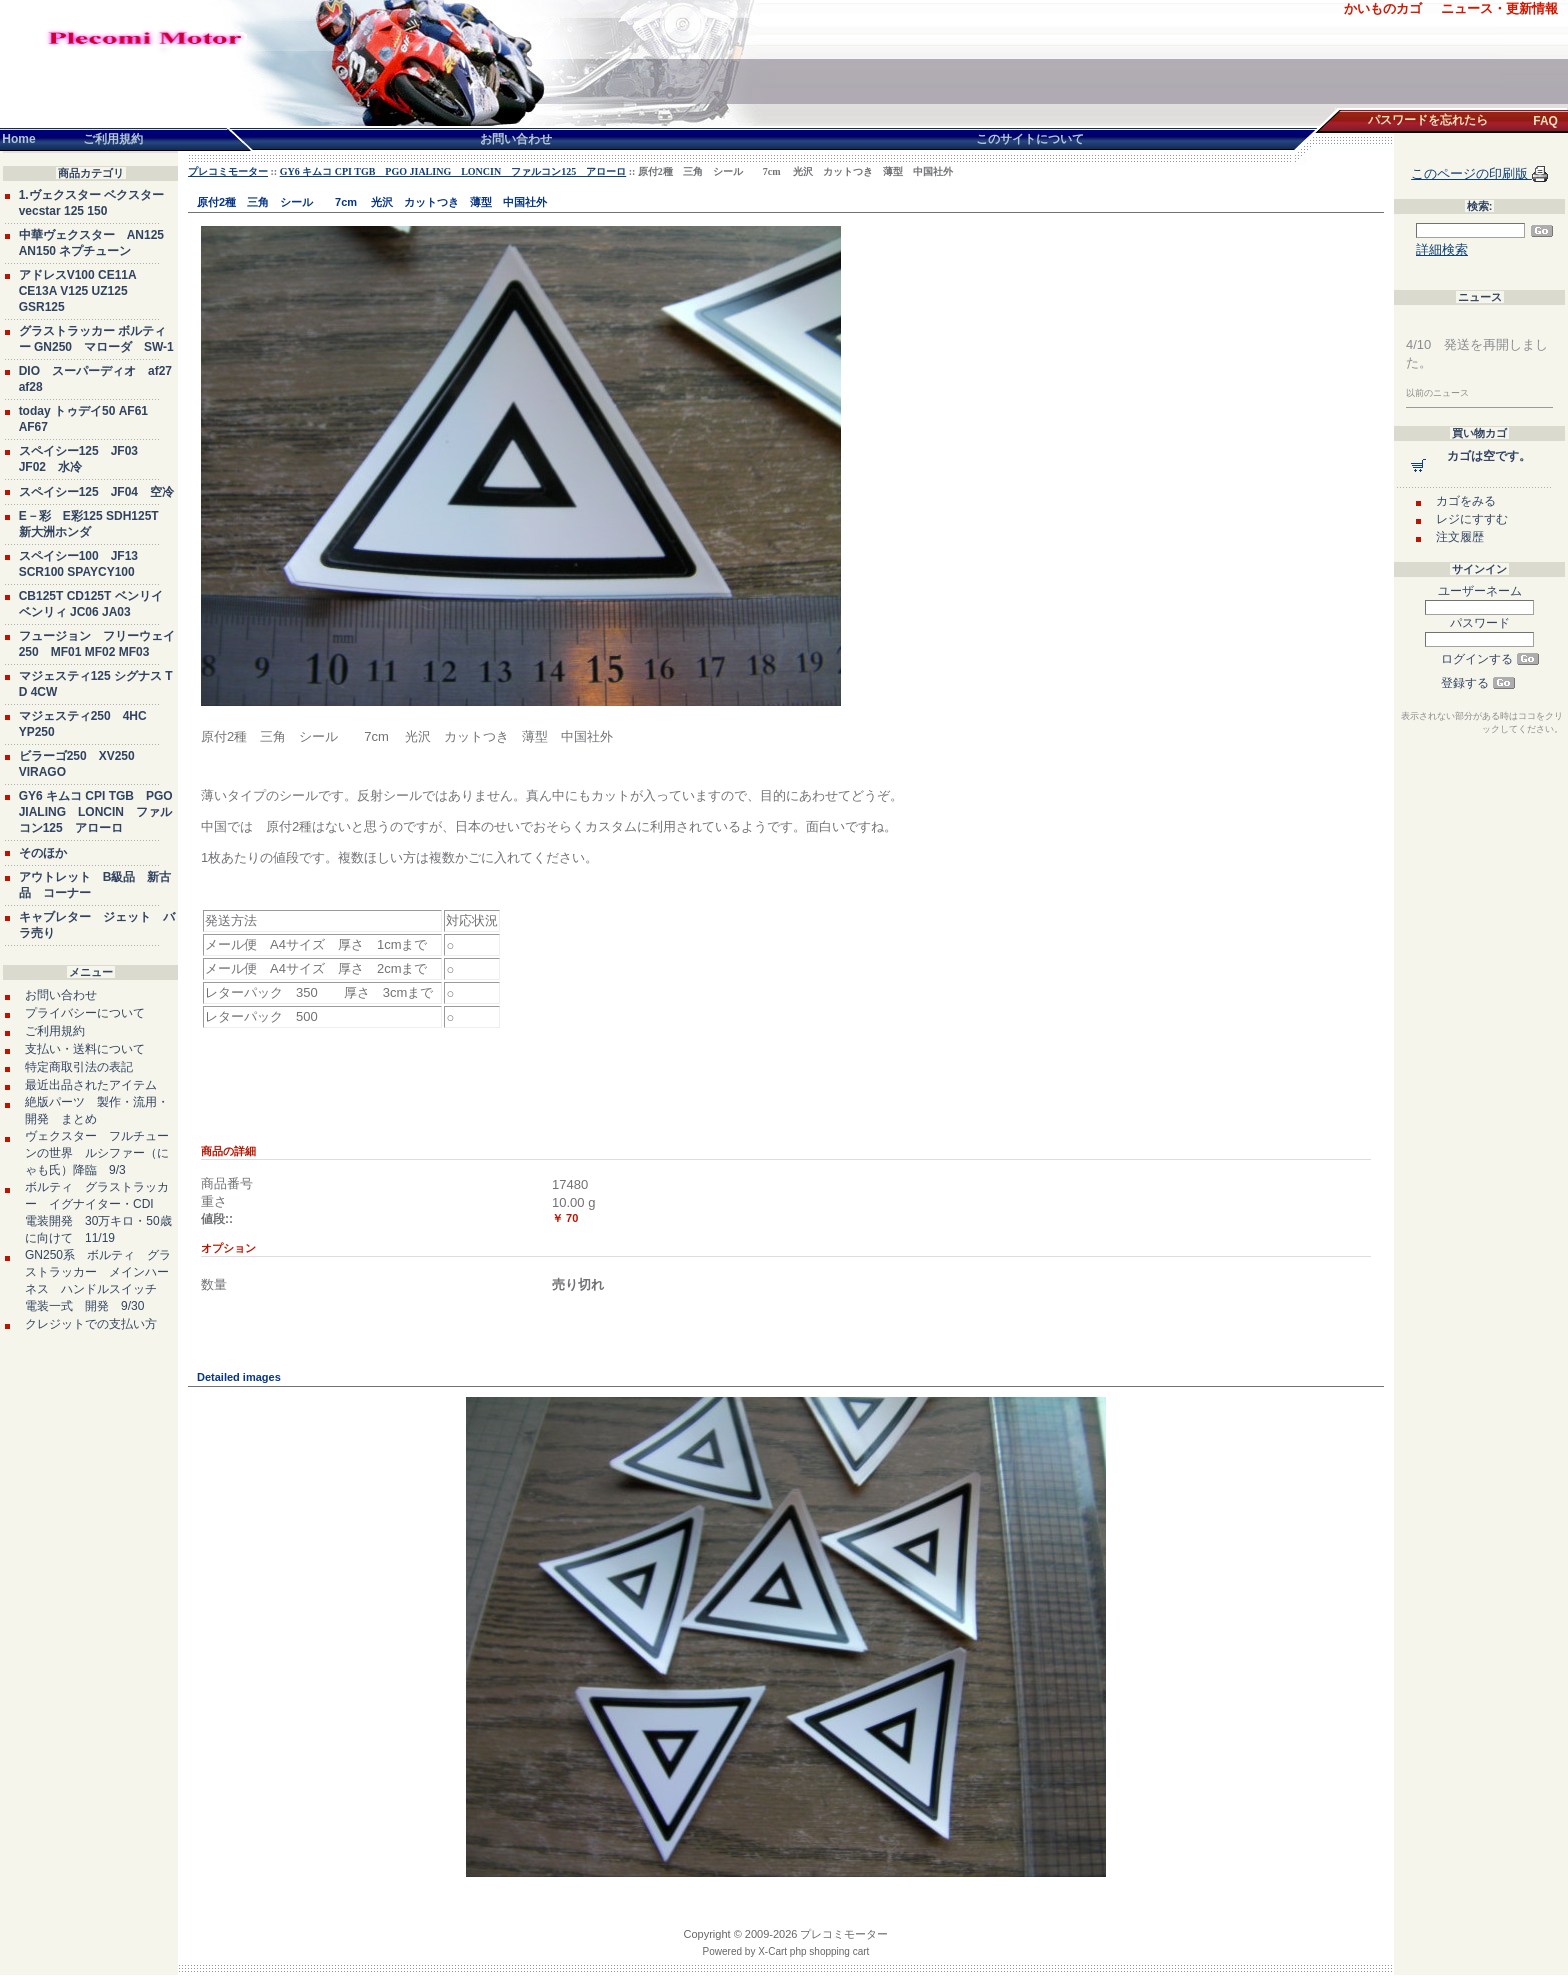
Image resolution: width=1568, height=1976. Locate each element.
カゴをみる (1466, 501)
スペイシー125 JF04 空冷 (96, 492)
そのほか (43, 853)
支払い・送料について (85, 1049)
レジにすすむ (1472, 519)
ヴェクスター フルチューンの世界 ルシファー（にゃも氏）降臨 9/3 (97, 1153)
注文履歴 (1460, 537)
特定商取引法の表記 (79, 1067)
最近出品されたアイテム (91, 1085)
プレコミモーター (228, 171)
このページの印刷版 (1471, 173)
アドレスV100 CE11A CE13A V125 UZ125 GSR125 (78, 291)
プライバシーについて (85, 1013)
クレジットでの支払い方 (91, 1324)
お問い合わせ (61, 995)
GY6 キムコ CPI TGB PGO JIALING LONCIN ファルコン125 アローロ (96, 812)
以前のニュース (1437, 393)
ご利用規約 (55, 1031)
